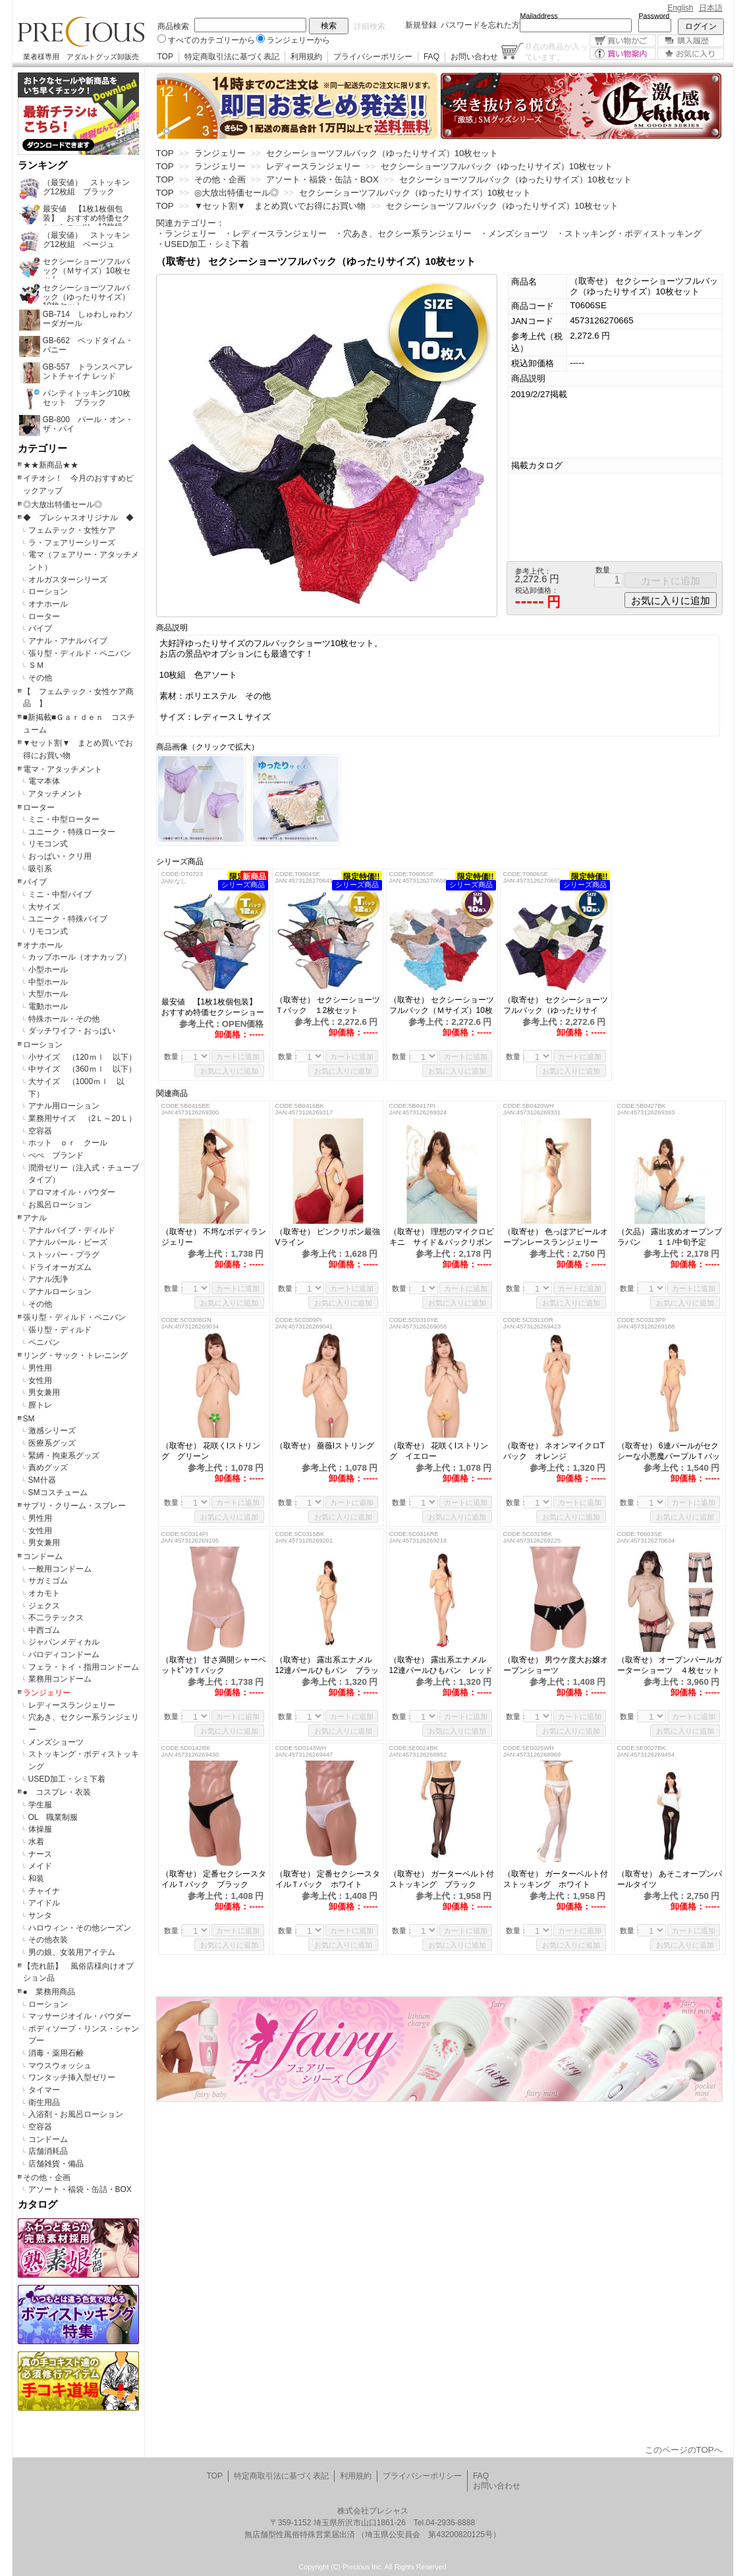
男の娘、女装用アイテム (71, 1952)
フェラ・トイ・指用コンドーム (83, 1667)
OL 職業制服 (57, 1817)
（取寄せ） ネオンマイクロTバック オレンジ (554, 1451)
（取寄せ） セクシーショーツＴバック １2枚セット (327, 1005)
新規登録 (421, 25)
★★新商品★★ (50, 465)
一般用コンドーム (60, 1569)
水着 (36, 1841)
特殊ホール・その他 (63, 1019)
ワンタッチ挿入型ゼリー (71, 2077)
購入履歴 (690, 40)
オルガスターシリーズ (67, 579)
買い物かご (623, 40)
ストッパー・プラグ (63, 1254)
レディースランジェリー (71, 1705)
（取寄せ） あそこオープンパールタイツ (669, 1879)
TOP (165, 56)
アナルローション (60, 1291)
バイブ (40, 628)
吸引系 (40, 868)
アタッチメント (56, 793)
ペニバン (44, 1342)
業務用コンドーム (60, 1679)
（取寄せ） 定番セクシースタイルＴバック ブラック (213, 1879)
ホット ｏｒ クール (71, 1142)
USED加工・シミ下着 (66, 1779)
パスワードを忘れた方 (480, 25)
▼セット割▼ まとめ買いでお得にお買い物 (280, 206)
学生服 (40, 1804)
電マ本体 (44, 781)
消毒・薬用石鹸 (56, 2053)
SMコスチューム (58, 1492)
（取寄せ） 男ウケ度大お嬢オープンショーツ (555, 1665)
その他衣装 (48, 1939)
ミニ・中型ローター (63, 819)
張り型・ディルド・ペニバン (79, 653)
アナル (35, 1217)
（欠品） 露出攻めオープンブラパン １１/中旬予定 (669, 1237)
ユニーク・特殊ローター (71, 831)
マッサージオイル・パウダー (79, 2016)
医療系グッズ (52, 1443)
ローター (44, 616)
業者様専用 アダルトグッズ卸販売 (81, 57)
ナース (40, 1854)
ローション (48, 591)
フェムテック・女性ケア (71, 530)
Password (654, 16)
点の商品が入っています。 (556, 51)
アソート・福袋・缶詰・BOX (80, 2189)
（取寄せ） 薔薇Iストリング (325, 1445)
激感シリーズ (52, 1430)
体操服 (40, 1829)
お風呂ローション (60, 1204)
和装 (36, 1878)
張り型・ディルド (60, 1329)
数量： (175, 1056)
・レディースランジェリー (275, 233)
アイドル (44, 1902)
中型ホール (48, 982)
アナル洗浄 (48, 1279)
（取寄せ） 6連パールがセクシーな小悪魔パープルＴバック (668, 1451)
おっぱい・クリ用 (60, 856)
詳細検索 (369, 26)
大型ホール (48, 994)
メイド (40, 1866)
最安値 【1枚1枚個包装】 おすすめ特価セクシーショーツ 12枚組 (213, 1007)
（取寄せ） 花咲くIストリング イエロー (439, 1451)
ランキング (42, 165)
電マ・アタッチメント (62, 769)
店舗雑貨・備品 (56, 2163)
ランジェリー (46, 1692)
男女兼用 (44, 1392)
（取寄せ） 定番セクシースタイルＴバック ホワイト (327, 1879)
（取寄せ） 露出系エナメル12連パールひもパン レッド (442, 1665)
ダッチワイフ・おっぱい (71, 1030)
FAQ (431, 56)
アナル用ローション (63, 1105)
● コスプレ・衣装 (57, 1792)
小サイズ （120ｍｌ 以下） (82, 1057)
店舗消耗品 (48, 2151)
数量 (602, 570)
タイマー (44, 2090)
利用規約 (306, 56)
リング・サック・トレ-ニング (75, 1355)
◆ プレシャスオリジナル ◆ (78, 517)
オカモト (44, 1593)
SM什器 (42, 1480)
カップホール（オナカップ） (79, 957)
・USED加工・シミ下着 (202, 244)
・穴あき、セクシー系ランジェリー (403, 233)
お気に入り (690, 53)
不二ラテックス (56, 1617)
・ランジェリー (186, 233)
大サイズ (44, 907)
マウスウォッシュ (60, 2065)
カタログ (37, 2204)
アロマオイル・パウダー (71, 1192)
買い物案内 (623, 53)
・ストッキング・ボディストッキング (629, 233)
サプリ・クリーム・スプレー (74, 1505)
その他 (40, 677)
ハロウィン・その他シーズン (79, 1927)
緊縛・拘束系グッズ (63, 1455)
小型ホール (48, 969)
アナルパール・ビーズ (67, 1242)
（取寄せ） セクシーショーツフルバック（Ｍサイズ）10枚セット (441, 1005)
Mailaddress (539, 16)
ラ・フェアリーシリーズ (71, 542)
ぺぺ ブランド (56, 1155)
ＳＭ (36, 665)
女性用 (40, 1380)
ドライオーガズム (60, 1267)
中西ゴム (44, 1630)
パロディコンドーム (63, 1654)
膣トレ (40, 1405)
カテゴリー (42, 448)
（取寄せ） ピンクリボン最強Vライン (327, 1237)
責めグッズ (48, 1467)
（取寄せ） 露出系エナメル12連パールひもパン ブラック (327, 1665)
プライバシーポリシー (372, 56)
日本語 (711, 8)
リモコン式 (48, 843)
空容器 (40, 1131)
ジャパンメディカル (63, 1642)
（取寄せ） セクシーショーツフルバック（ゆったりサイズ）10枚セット (555, 1005)
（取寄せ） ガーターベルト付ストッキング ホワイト (555, 1879)
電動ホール (48, 1006)
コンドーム (43, 1556)
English (680, 8)
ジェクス (44, 1605)
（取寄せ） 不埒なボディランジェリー (213, 1237)
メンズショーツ (56, 1742)
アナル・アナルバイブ (67, 640)
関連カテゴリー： (190, 223)
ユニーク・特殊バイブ (67, 918)
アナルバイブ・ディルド (71, 1230)
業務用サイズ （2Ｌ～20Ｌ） (82, 1118)
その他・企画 (46, 2177)
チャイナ (44, 1891)
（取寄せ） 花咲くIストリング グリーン (211, 1451)
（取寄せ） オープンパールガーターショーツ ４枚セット (669, 1665)
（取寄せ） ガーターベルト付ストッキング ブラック (441, 1879)
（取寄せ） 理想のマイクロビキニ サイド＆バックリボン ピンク (442, 1237)
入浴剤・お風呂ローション (75, 2114)
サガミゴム (48, 1580)
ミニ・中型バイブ (60, 894)
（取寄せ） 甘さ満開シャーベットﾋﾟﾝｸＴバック (213, 1665)
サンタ (40, 1915)
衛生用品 (44, 2102)
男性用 (40, 1368)
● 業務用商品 (49, 1991)
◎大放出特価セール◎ (62, 504)
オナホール (48, 604)
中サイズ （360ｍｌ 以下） (82, 1069)
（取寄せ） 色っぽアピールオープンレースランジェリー (555, 1237)
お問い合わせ (474, 56)
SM (29, 1418)
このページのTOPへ (684, 2450)
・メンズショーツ (514, 233)
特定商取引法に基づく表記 (231, 56)
